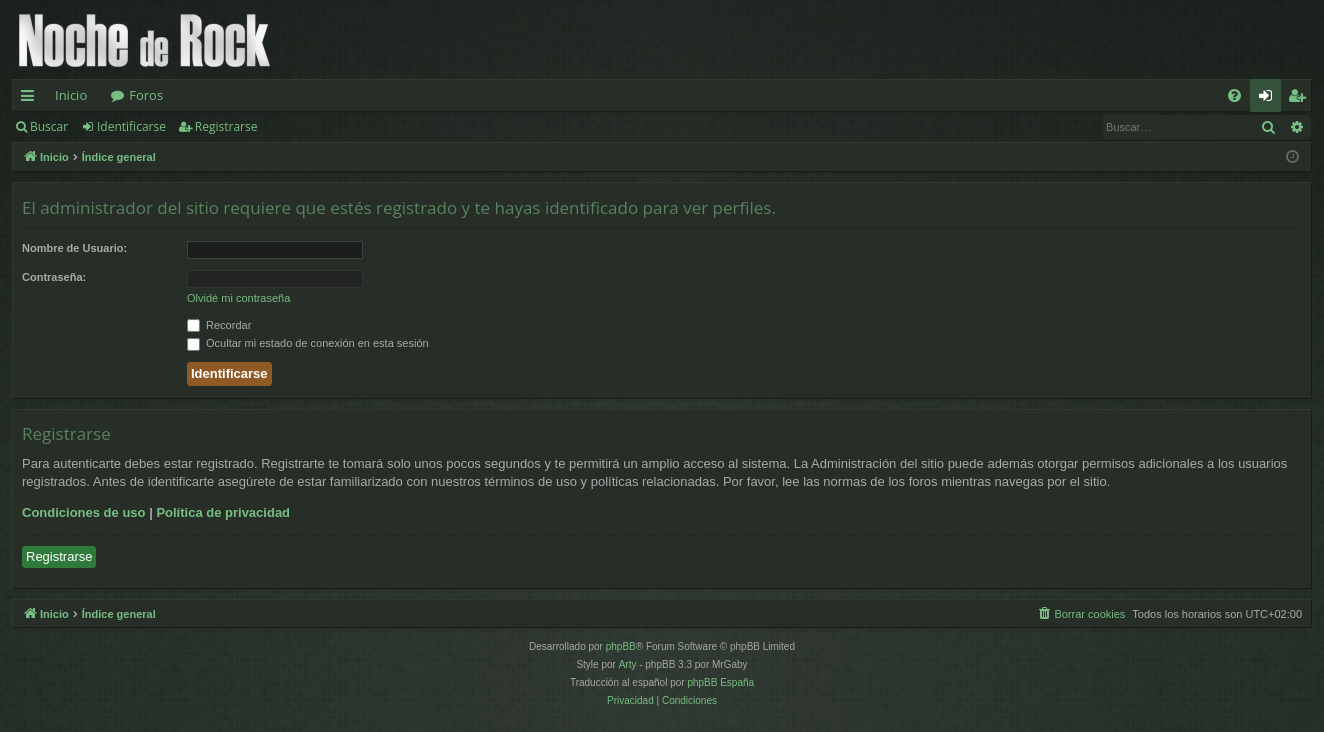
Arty (628, 664)
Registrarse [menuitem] (1301, 99)
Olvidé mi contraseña (238, 298)
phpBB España (720, 682)
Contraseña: (54, 277)
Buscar (49, 126)
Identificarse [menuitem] (1270, 99)
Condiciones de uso (84, 512)
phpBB (621, 646)
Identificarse (131, 126)
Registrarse (226, 126)
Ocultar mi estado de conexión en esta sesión (308, 343)
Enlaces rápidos (31, 99)
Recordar (219, 325)
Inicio (71, 95)
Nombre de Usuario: (74, 248)
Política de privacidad (223, 512)
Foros (146, 95)
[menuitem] (1234, 95)
